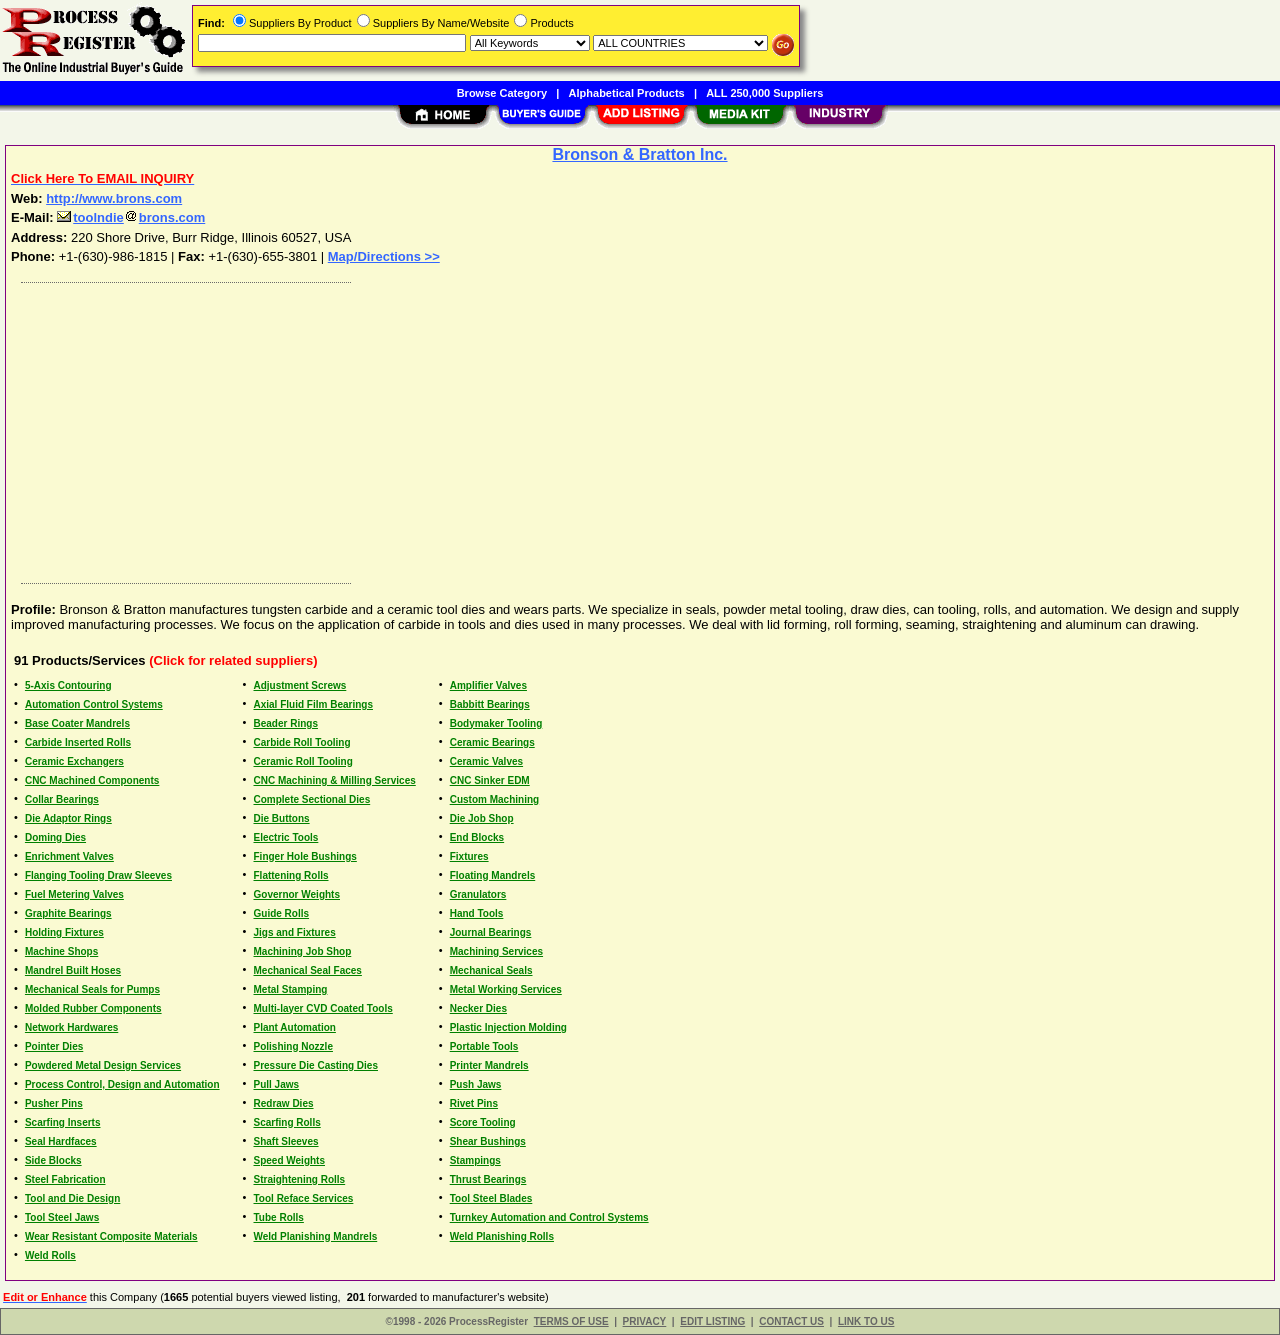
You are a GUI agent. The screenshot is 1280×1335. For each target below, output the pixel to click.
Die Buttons (282, 818)
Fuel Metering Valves (74, 894)
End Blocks (477, 837)
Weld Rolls (50, 1255)
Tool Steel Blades (491, 1198)
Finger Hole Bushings (305, 856)
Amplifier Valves (488, 685)
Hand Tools (477, 913)
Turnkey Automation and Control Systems (549, 1217)
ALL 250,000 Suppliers (764, 93)
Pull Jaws (277, 1084)
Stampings (475, 1160)
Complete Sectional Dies (312, 799)
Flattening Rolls (291, 875)
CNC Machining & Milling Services (335, 780)
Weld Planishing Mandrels (316, 1236)
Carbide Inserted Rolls (78, 742)
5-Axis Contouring (68, 685)
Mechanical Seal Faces (308, 970)
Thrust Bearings (488, 1179)
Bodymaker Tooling (496, 723)
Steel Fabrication (65, 1179)
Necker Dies (478, 1008)
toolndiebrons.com (131, 217)
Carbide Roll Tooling (302, 742)
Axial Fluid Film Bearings (313, 704)
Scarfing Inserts (63, 1122)
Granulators (478, 894)
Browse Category (502, 93)
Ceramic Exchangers (74, 761)
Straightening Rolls (300, 1179)
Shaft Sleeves (286, 1141)
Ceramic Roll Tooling (303, 761)
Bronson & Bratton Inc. (639, 154)
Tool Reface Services (304, 1198)
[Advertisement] (613, 428)
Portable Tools (484, 1046)
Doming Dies (55, 837)
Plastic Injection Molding (508, 1027)
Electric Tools (286, 837)
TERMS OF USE (571, 1321)
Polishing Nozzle (293, 1046)
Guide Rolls (282, 913)
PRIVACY (645, 1321)
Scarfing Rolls (287, 1122)
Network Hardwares (71, 1027)
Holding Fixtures (64, 932)
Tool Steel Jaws (62, 1217)
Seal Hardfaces (61, 1141)
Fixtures (469, 856)
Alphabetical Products (627, 93)
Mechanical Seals (491, 970)
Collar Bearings (62, 799)
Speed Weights (290, 1160)
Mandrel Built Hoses (73, 970)
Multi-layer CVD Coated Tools (323, 1008)
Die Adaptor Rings (68, 818)
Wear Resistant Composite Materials (111, 1236)
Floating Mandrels (493, 875)
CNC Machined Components (92, 780)
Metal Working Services (506, 989)
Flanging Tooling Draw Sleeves (98, 875)
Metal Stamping (291, 989)
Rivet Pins (474, 1103)
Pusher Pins (54, 1103)
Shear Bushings (488, 1141)
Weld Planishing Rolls (502, 1236)
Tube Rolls (279, 1217)
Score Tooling (483, 1122)
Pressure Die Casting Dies (316, 1065)
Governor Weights (297, 894)
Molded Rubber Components (93, 1008)
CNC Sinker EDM (490, 780)
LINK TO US (866, 1321)
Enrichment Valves (69, 856)
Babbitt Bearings (490, 704)
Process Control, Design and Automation (122, 1084)
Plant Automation (295, 1027)
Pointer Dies (54, 1046)
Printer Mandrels (489, 1065)
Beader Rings (286, 723)
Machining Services (496, 951)
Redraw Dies (284, 1103)
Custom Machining (494, 799)
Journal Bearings (491, 932)
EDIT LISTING (712, 1321)
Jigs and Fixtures (295, 932)
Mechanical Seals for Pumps (92, 989)
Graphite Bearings (68, 913)
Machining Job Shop (303, 951)
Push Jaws (476, 1084)
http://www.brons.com (114, 198)
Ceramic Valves (486, 761)
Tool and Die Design (72, 1198)
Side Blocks (53, 1160)
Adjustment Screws (300, 685)
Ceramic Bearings (492, 742)
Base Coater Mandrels (77, 723)
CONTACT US (791, 1321)
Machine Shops (61, 951)
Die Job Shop (482, 818)
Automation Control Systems (94, 704)
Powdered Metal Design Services (103, 1065)
